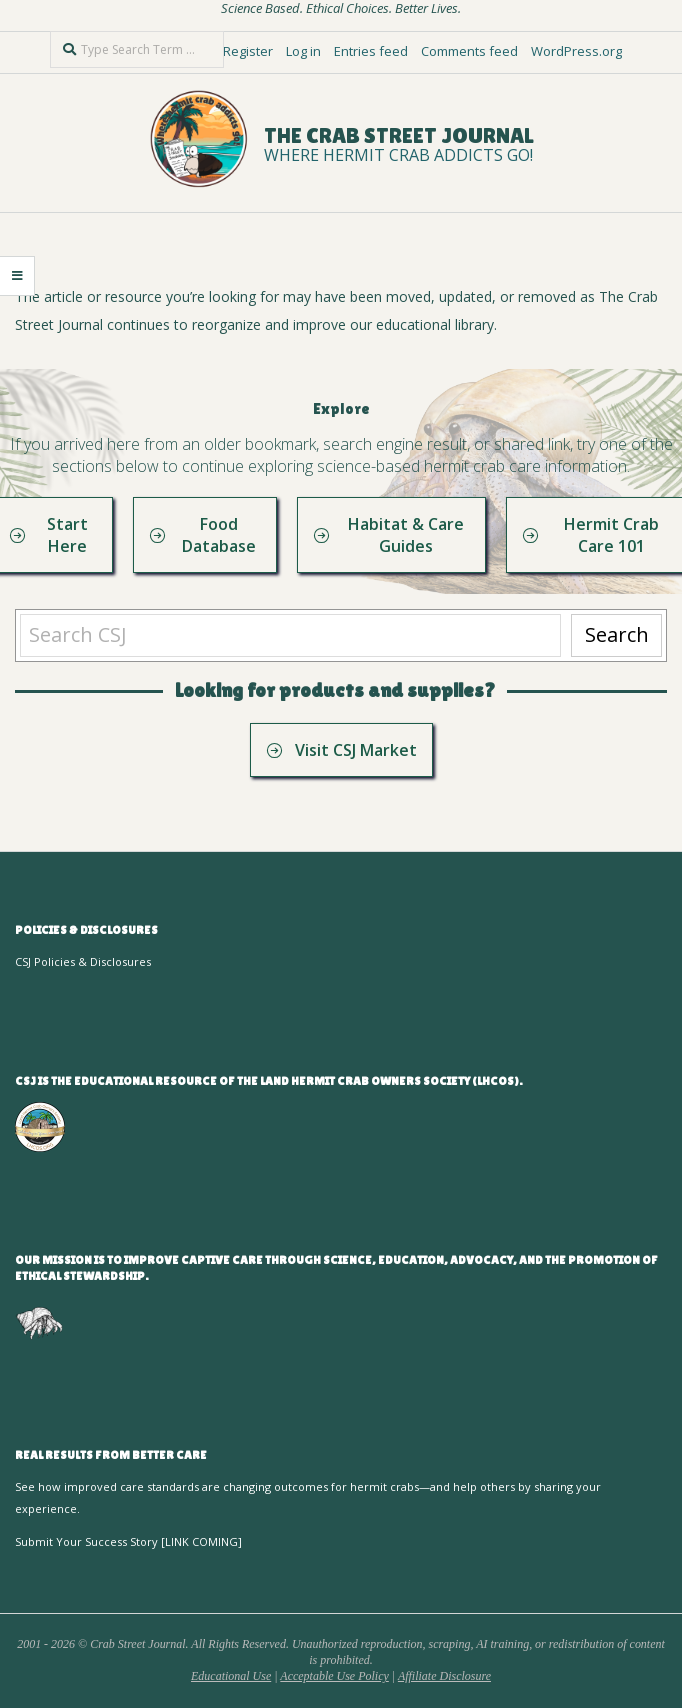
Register (248, 51)
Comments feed (469, 51)
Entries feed (371, 51)
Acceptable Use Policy (334, 1676)
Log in (303, 51)
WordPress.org (576, 51)
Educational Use (231, 1676)
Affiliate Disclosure (444, 1676)
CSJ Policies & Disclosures (83, 961)
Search (617, 634)
